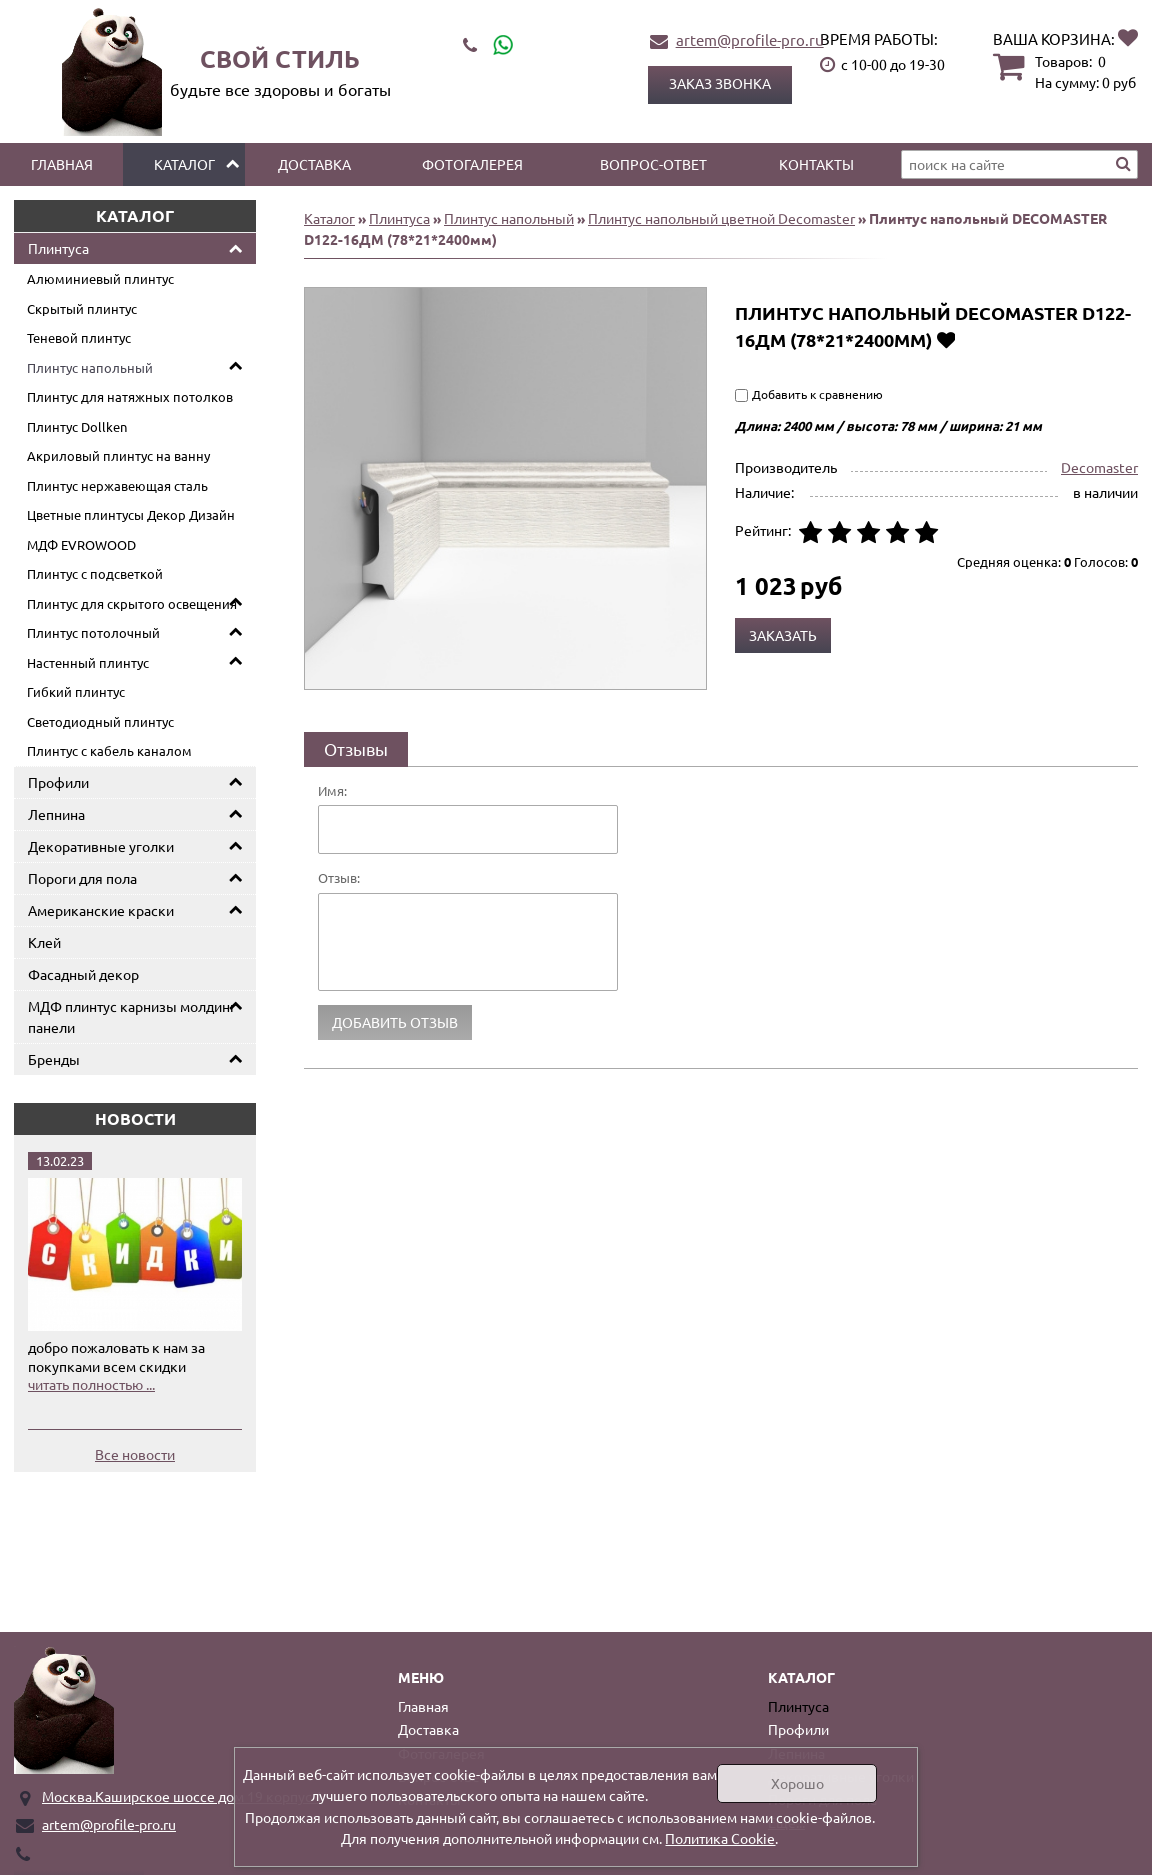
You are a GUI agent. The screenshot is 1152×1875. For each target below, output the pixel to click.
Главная (62, 164)
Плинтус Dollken (77, 426)
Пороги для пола (82, 878)
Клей (44, 942)
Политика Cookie (720, 1838)
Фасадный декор (83, 974)
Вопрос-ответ (653, 164)
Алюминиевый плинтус (100, 278)
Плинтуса (58, 248)
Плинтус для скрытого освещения (132, 603)
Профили (58, 782)
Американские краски (101, 910)
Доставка (314, 164)
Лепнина (56, 814)
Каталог (184, 164)
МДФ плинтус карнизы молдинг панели (132, 1016)
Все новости (135, 1454)
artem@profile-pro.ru (750, 39)
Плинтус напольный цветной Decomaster (721, 218)
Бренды (54, 1059)
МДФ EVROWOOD (81, 544)
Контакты (816, 164)
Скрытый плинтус (82, 308)
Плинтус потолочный (93, 632)
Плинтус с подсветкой (95, 573)
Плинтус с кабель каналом (109, 750)
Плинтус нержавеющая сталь (117, 485)
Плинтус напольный (90, 367)
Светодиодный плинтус (100, 721)
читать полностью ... (91, 1384)
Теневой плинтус (79, 337)
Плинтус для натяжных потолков (130, 396)
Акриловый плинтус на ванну (118, 455)
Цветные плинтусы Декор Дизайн (131, 514)
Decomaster (1099, 467)
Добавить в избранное (945, 339)
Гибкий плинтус (76, 691)
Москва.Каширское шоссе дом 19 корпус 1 (182, 1796)
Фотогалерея (472, 164)
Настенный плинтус (88, 662)
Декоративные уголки (101, 846)
